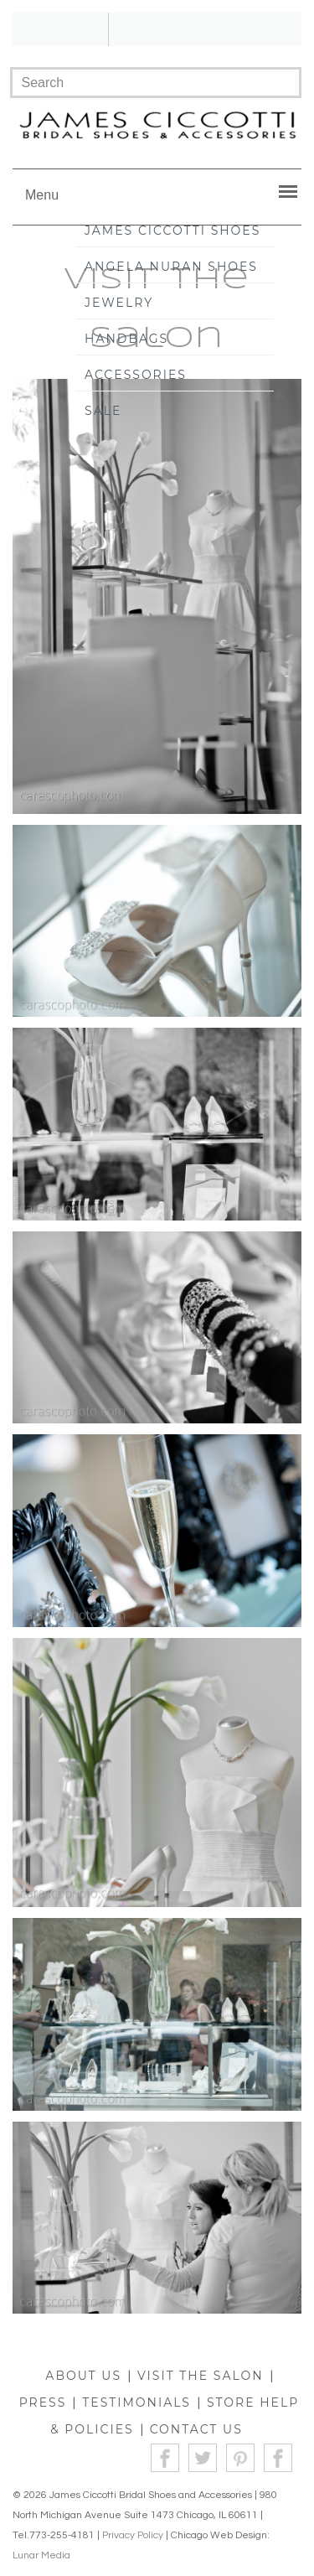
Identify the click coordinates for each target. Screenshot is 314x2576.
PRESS (43, 2402)
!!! (156, 29)
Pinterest (240, 2458)
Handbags (126, 338)
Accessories (136, 374)
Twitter (203, 2458)
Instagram (278, 2458)
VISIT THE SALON (200, 2375)
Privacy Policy (132, 2535)
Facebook (165, 2458)
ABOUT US (83, 2375)
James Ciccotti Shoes (172, 230)
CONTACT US (196, 2429)
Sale (103, 410)
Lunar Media (41, 2555)
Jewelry (119, 302)
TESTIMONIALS (136, 2402)
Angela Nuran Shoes (171, 266)
